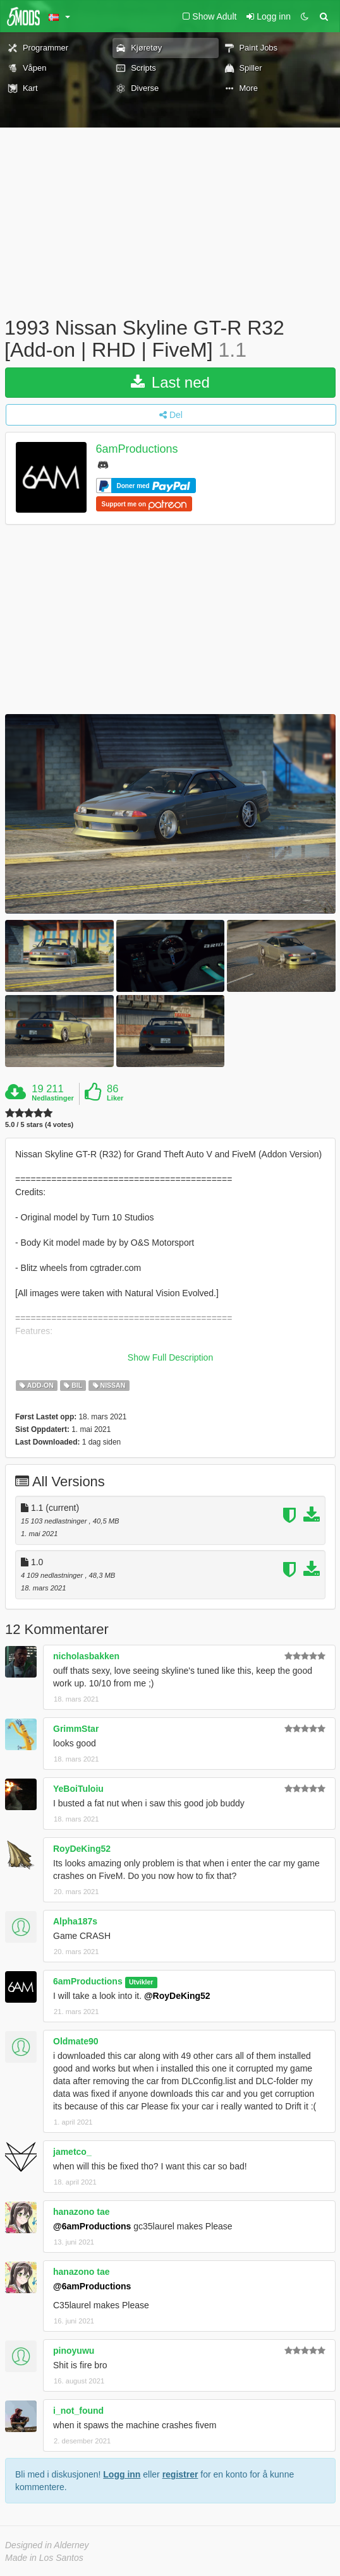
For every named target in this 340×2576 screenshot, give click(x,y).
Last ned (170, 382)
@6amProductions (92, 2226)
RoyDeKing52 (82, 1849)
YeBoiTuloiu (78, 1789)
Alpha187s (75, 1921)
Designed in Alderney (47, 2545)
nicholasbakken (86, 1656)
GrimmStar (76, 1729)
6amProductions (137, 449)
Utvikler (141, 1982)
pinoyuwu (73, 2351)
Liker (115, 1098)
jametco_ (72, 2152)
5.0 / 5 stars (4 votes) (39, 1124)
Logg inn (121, 2474)
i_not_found (78, 2411)
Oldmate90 (76, 2041)
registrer (180, 2474)
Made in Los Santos (44, 2558)
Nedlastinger (53, 1098)
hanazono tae (81, 2212)
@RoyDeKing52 (177, 1996)
